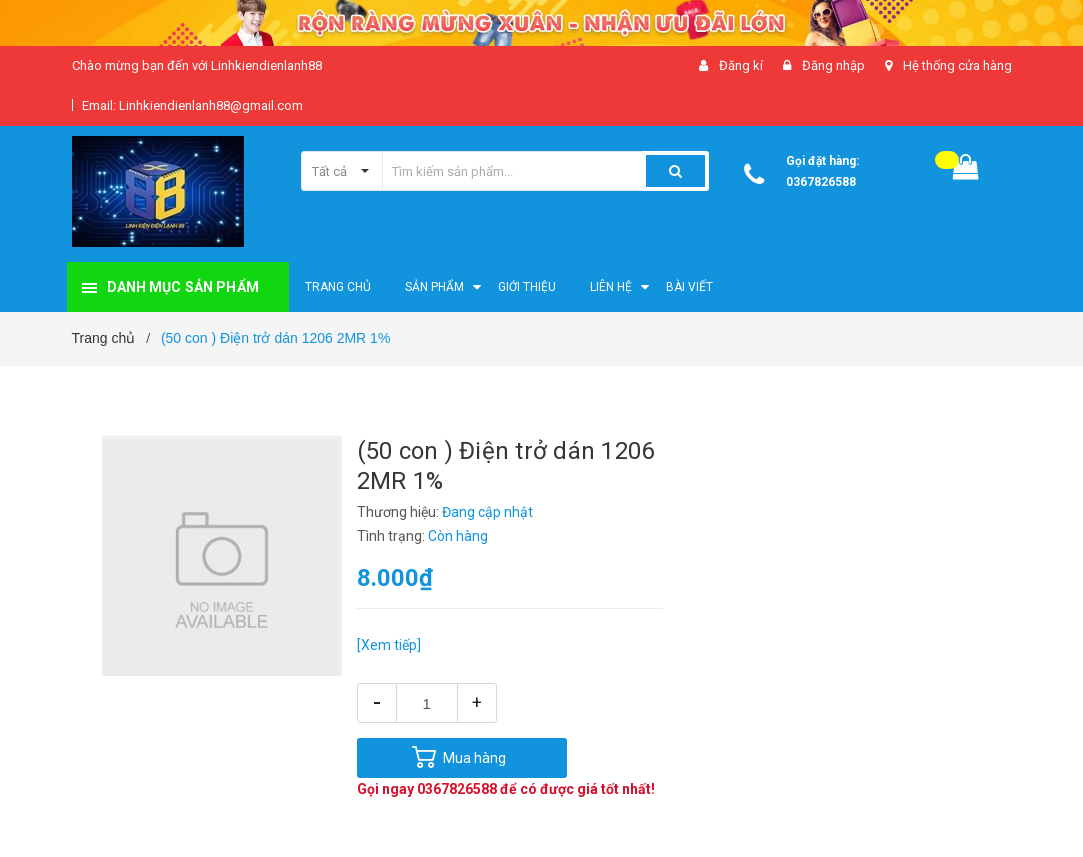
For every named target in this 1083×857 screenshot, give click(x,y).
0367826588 (821, 182)
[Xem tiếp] (389, 645)
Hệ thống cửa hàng (957, 65)
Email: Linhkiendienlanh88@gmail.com (192, 105)
